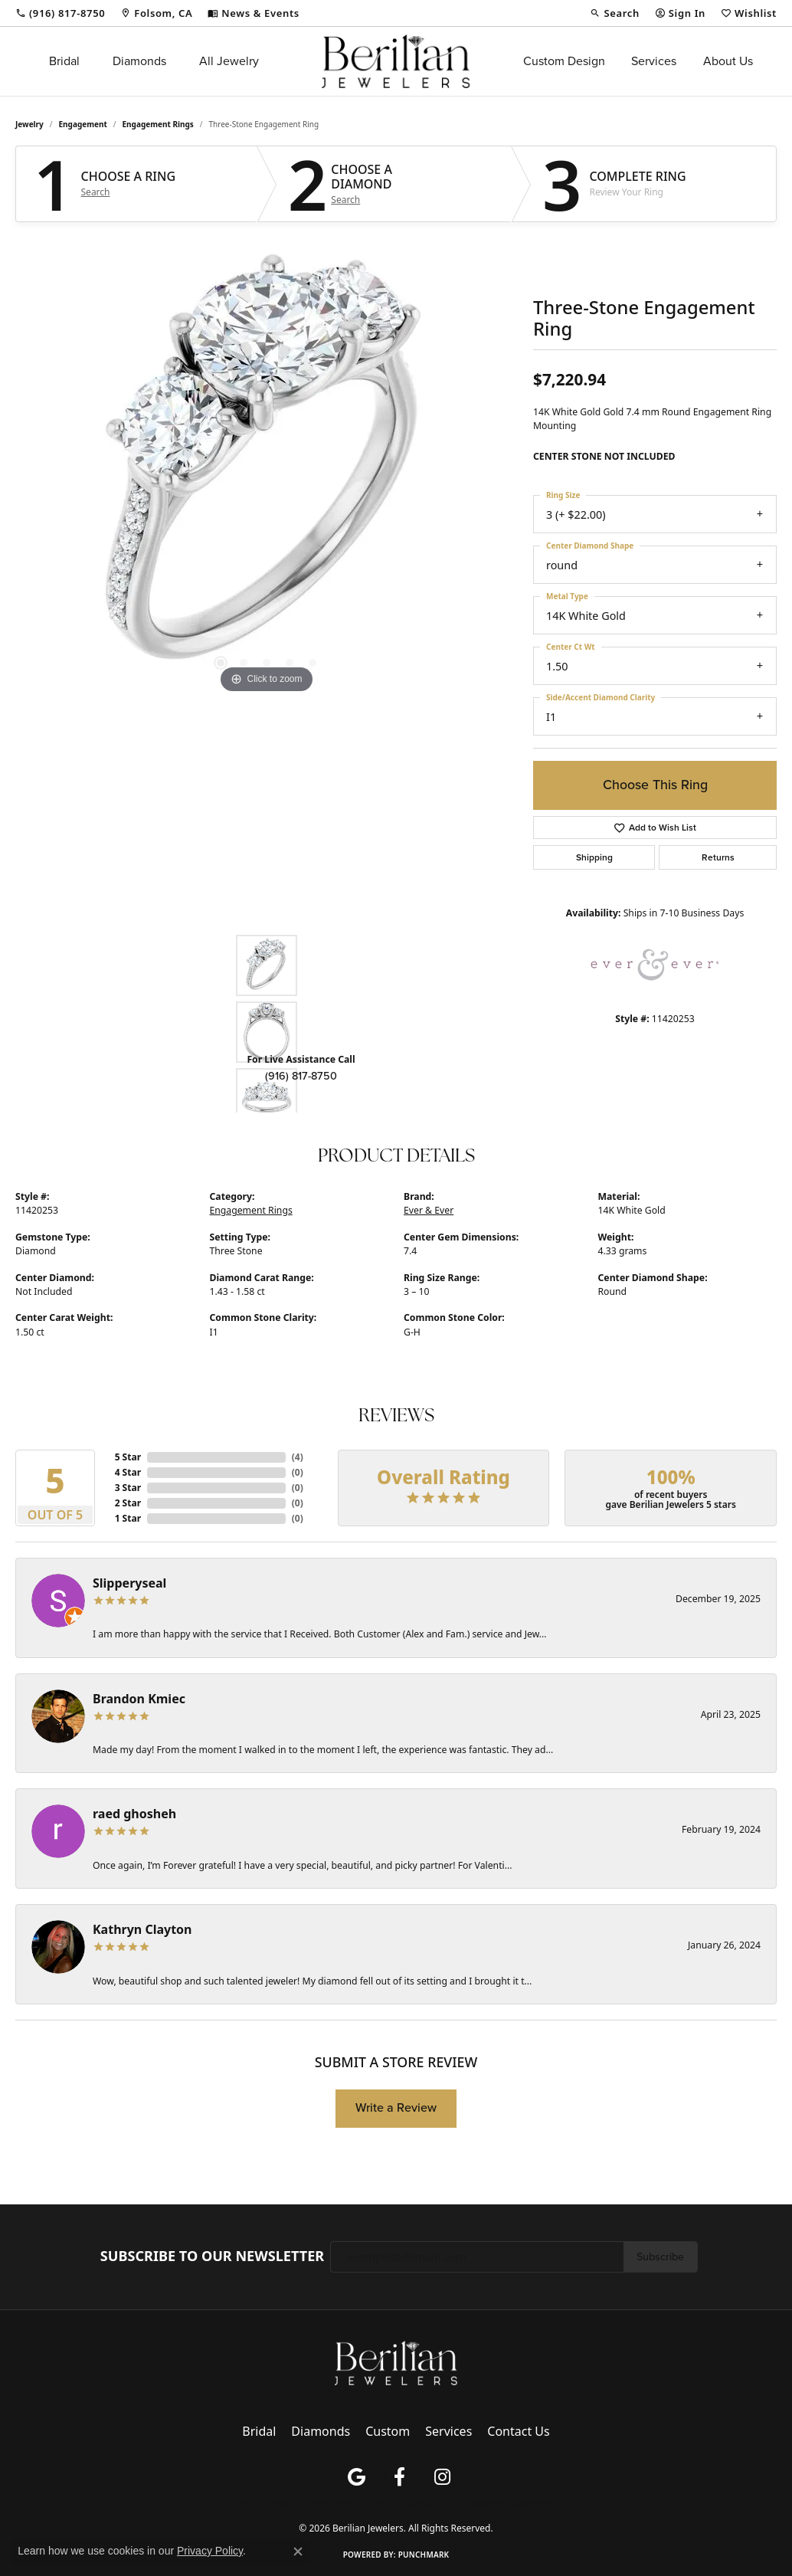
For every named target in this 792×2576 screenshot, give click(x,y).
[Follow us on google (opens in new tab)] (356, 2477)
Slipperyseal (129, 1583)
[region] (266, 467)
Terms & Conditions (410, 2502)
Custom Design (564, 61)
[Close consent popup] (298, 2551)
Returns (718, 857)
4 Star (128, 1472)
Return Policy (265, 2502)
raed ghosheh (134, 1813)
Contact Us (518, 2431)
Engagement (83, 124)
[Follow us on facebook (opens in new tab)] (399, 2477)
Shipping (594, 857)
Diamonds (139, 61)
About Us (728, 61)
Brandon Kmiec (139, 1698)
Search (95, 192)
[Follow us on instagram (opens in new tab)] (442, 2477)
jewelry (29, 124)
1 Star (128, 1518)
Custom (387, 2431)
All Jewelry (229, 61)
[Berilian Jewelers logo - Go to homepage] (396, 61)
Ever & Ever (428, 1210)
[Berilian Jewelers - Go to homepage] (396, 2361)
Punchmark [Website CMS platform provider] (424, 2554)
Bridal (64, 61)
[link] (60, 13)
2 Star (128, 1502)
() (297, 1456)
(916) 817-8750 (301, 1075)
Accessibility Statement (507, 2502)
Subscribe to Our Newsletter (212, 2256)
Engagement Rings (158, 124)
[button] (614, 13)
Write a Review (396, 2107)
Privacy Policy (332, 2502)
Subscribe (660, 2256)
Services (653, 61)
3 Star (128, 1487)
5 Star (128, 1456)
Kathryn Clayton (142, 1929)
